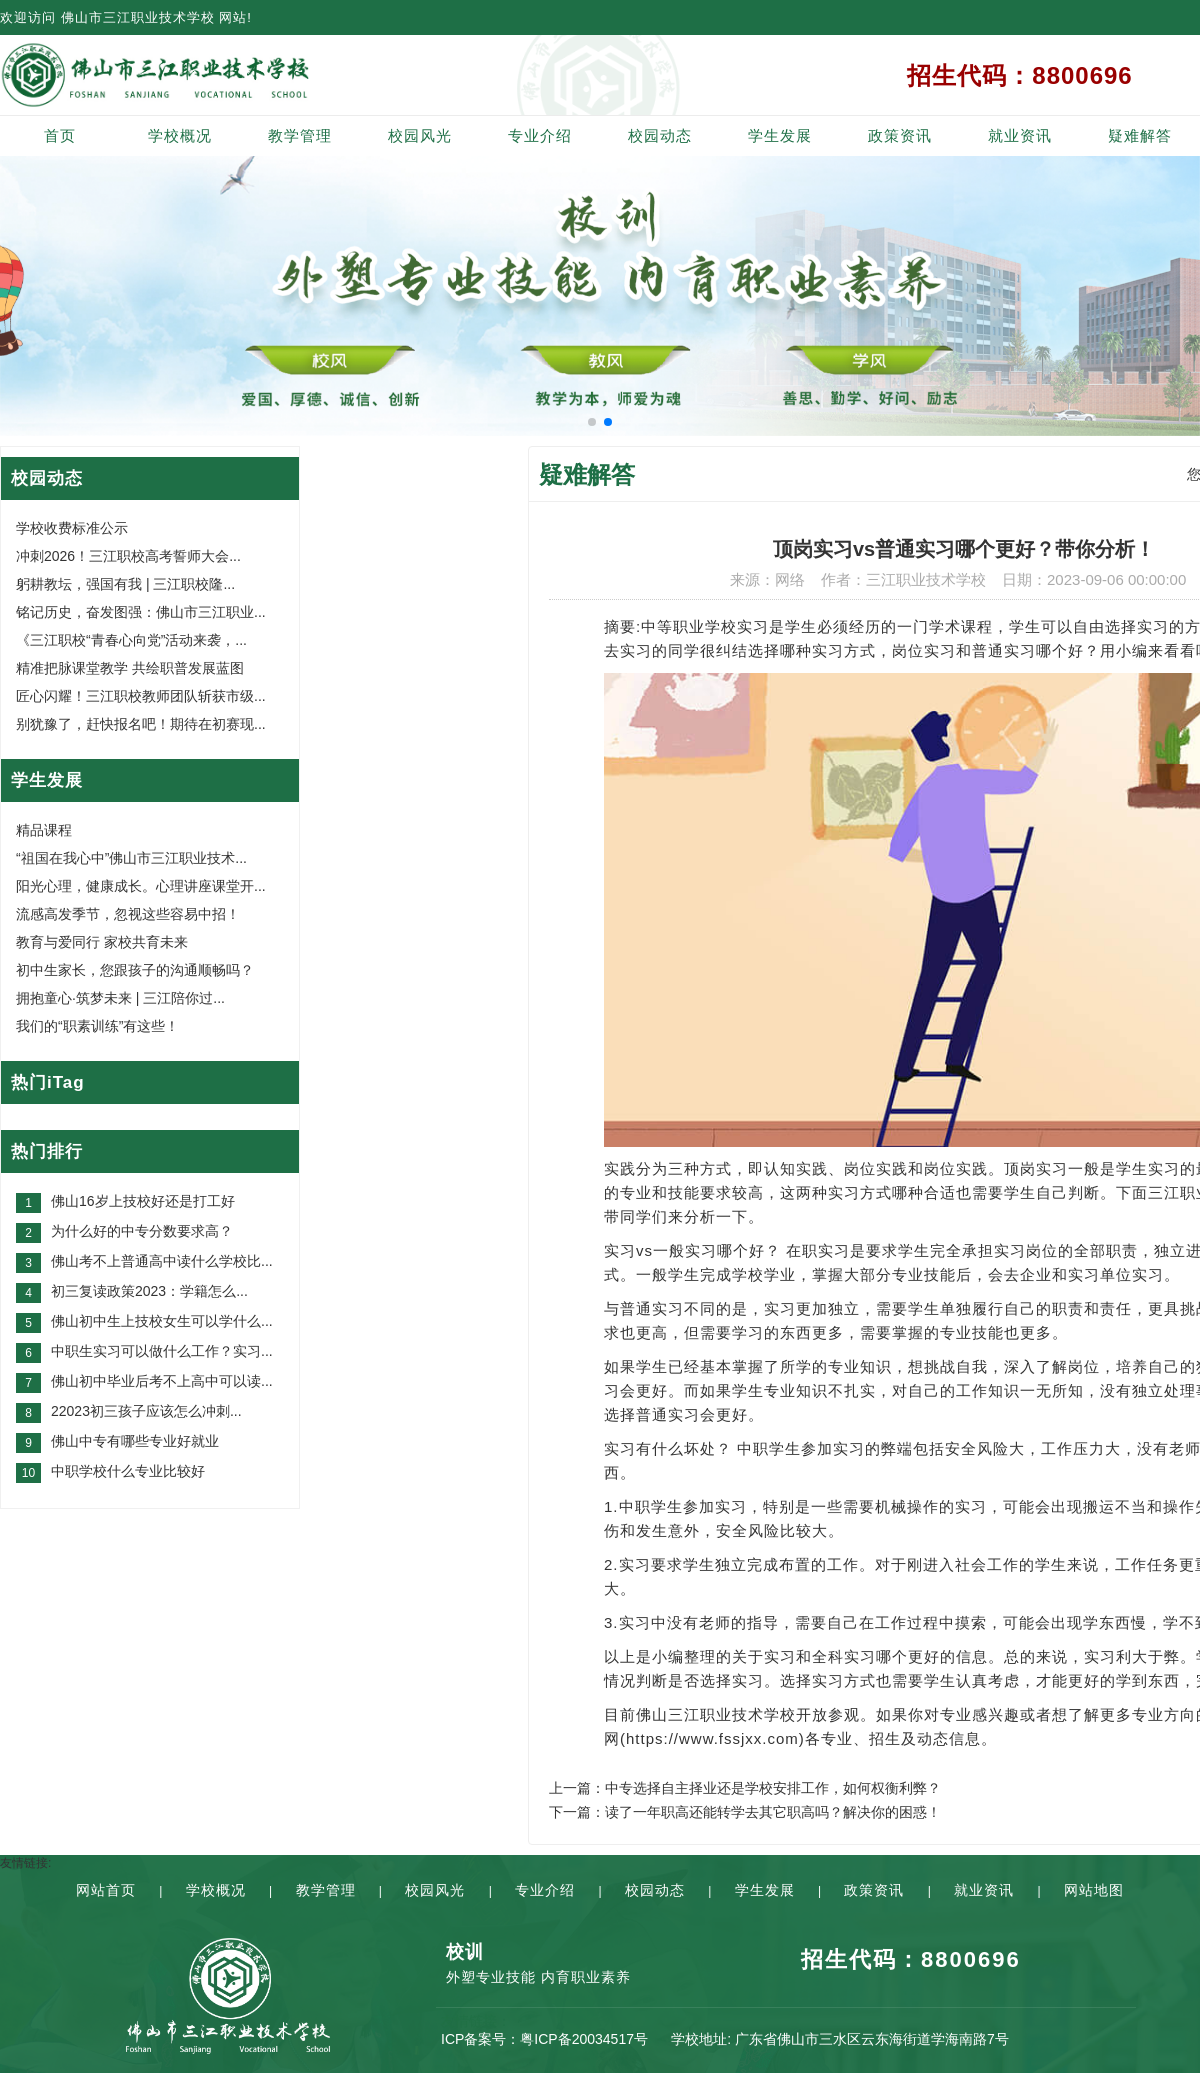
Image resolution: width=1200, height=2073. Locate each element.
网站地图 (1094, 1890)
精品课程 (44, 830)
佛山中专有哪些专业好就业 (135, 1441)
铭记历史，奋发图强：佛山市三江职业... (141, 612)
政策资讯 (900, 135)
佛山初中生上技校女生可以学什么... (162, 1321)
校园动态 (660, 135)
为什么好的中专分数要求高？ (142, 1231)
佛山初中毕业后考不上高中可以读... (162, 1381)
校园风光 (420, 135)
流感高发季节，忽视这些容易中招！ (128, 914)
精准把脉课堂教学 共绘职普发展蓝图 (130, 668)
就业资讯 (1020, 135)
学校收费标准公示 (72, 528)
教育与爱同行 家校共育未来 (102, 942)
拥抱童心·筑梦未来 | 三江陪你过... (120, 998)
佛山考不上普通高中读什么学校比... (162, 1261)
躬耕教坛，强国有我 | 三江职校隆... (125, 584)
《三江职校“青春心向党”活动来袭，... (131, 640)
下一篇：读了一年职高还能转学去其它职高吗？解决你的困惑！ (745, 1812)
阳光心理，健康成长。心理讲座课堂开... (141, 886)
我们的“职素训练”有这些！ (97, 1026)
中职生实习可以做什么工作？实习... (162, 1351)
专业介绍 (540, 135)
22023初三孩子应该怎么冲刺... (146, 1411)
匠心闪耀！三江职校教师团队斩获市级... (141, 696)
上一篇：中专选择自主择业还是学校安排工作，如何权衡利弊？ (745, 1788)
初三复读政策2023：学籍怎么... (149, 1291)
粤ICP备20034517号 (584, 2039)
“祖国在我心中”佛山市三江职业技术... (131, 858)
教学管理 (300, 135)
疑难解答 (1140, 135)
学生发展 (780, 135)
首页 (60, 135)
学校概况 (180, 135)
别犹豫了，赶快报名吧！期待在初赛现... (141, 724)
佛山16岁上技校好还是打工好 (143, 1201)
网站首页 (106, 1890)
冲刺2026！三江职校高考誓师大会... (128, 556)
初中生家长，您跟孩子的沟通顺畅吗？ (135, 970)
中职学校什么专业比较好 (128, 1471)
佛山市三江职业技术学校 (138, 17)
